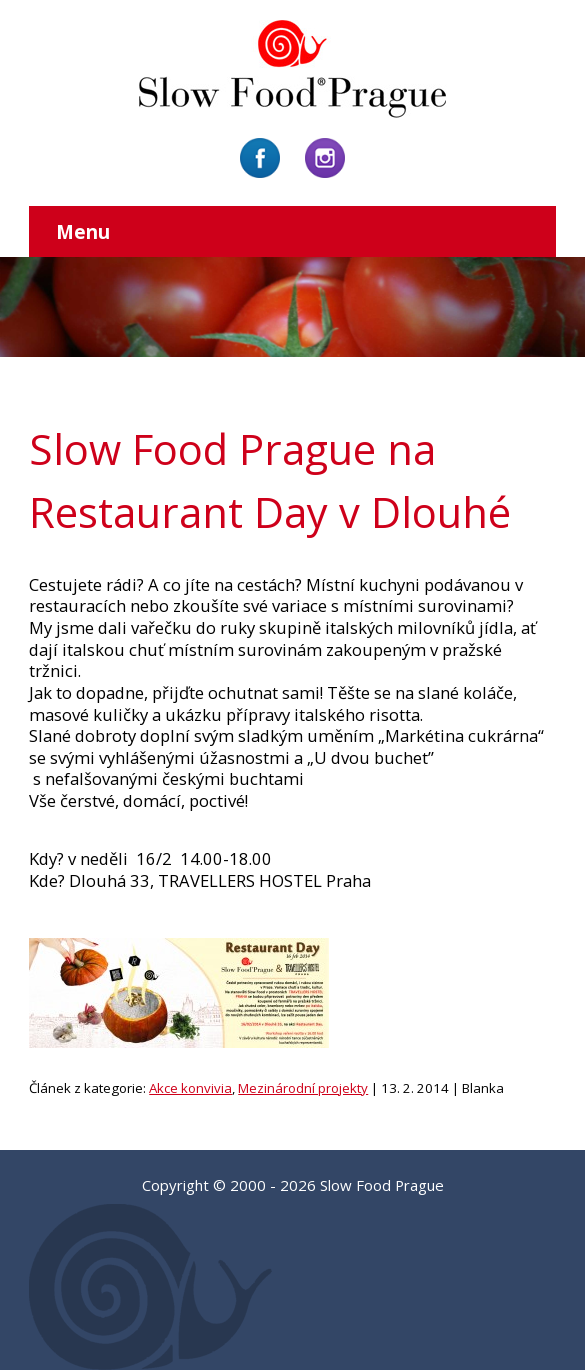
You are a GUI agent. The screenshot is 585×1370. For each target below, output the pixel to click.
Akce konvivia (190, 1088)
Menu (83, 231)
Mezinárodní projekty (303, 1088)
